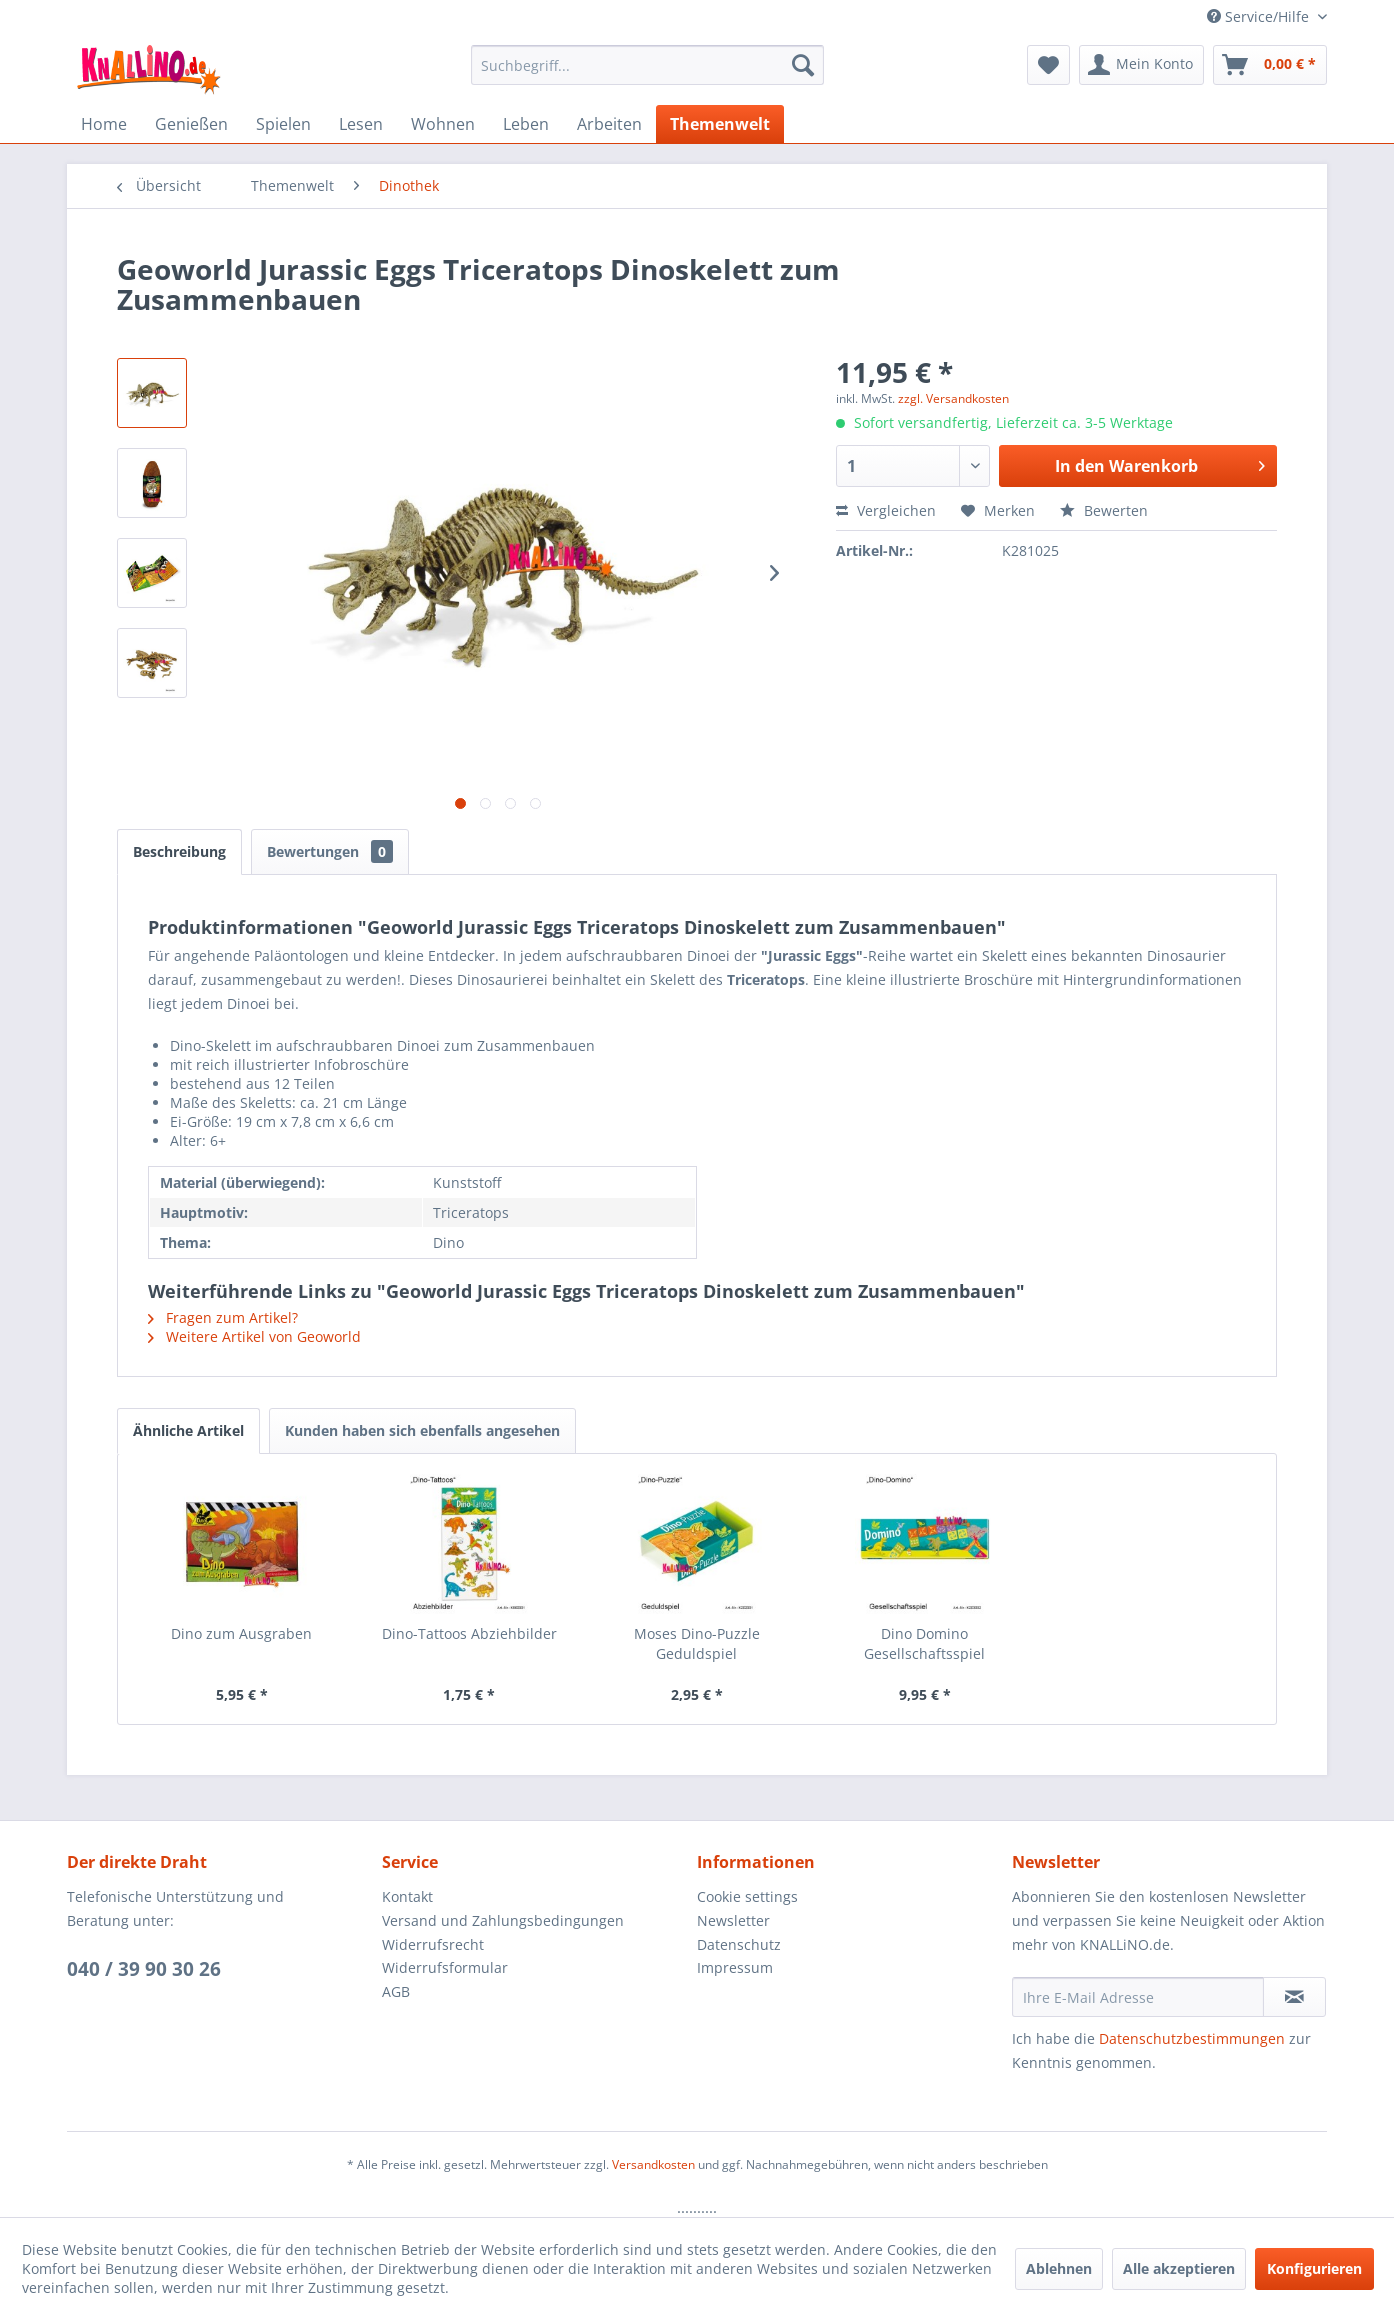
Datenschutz (739, 1944)
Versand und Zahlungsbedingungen (503, 1920)
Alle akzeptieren (1179, 2268)
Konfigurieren (1314, 2268)
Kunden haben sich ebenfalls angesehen (422, 1430)
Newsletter (733, 1920)
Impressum (735, 1967)
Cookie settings (747, 1896)
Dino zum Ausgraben (241, 1633)
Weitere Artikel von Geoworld (254, 1336)
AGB (396, 1991)
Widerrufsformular (445, 1967)
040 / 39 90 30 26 (144, 1969)
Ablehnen (1059, 2268)
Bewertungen (330, 851)
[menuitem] (647, 65)
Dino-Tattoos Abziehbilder (469, 1633)
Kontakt (407, 1896)
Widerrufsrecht (433, 1944)
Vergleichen (886, 510)
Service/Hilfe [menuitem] (1260, 16)
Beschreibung (179, 851)
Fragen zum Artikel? (223, 1317)
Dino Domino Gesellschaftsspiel (924, 1643)
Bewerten (1104, 510)
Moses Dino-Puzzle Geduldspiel (697, 1643)
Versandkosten (653, 2164)
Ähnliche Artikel (188, 1430)
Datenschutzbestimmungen (1192, 2038)
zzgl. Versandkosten (953, 398)
